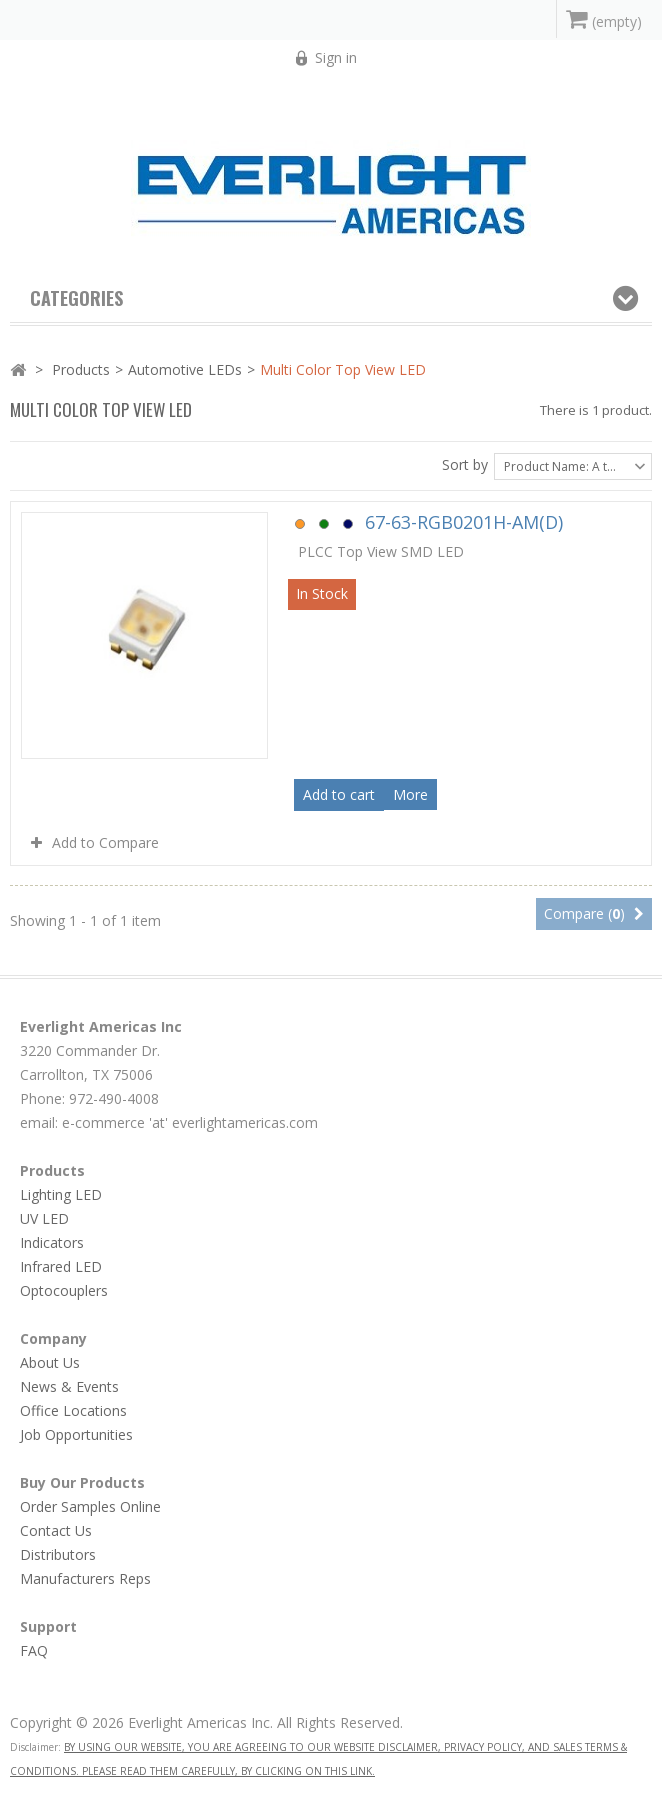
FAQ (34, 1650)
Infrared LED (61, 1266)
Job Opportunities (76, 1434)
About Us (50, 1362)
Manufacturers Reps (85, 1578)
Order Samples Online (90, 1506)
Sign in (336, 57)
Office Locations (73, 1410)
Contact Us (56, 1530)
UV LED (44, 1218)
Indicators (52, 1242)
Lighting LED (61, 1194)
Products (81, 369)
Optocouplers (64, 1290)
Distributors (58, 1554)
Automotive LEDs (185, 369)
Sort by (465, 464)
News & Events (69, 1386)
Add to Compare (105, 842)
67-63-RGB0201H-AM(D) (429, 522)
